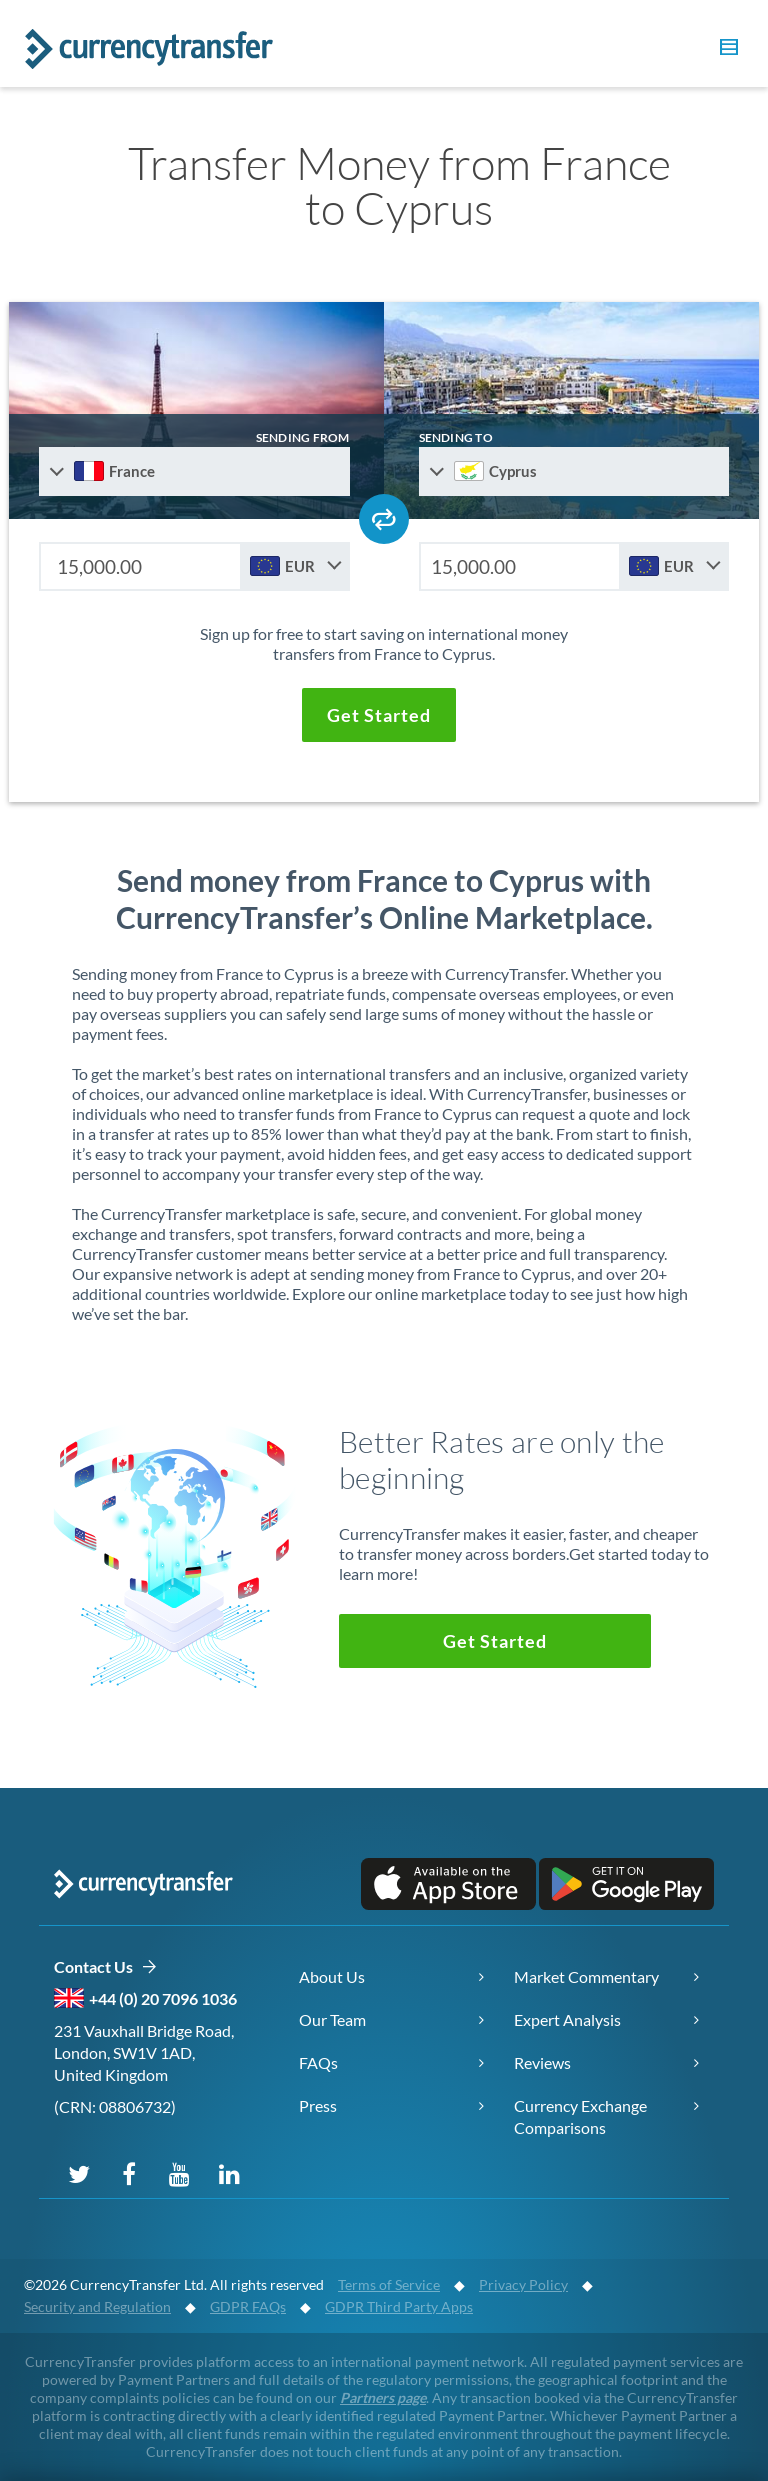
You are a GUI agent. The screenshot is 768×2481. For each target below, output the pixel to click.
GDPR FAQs (248, 2306)
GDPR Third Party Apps (399, 2306)
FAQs (318, 2062)
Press (318, 2105)
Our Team (332, 2019)
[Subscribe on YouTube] (179, 2173)
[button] (726, 50)
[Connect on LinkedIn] (229, 2173)
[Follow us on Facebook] (129, 2173)
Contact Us (105, 1967)
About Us (332, 1976)
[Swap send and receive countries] (384, 519)
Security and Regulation (97, 2306)
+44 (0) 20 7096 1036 (163, 1998)
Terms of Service (389, 2284)
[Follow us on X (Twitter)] (79, 2173)
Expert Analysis (567, 2019)
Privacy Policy (523, 2284)
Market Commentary (586, 1976)
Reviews (542, 2062)
